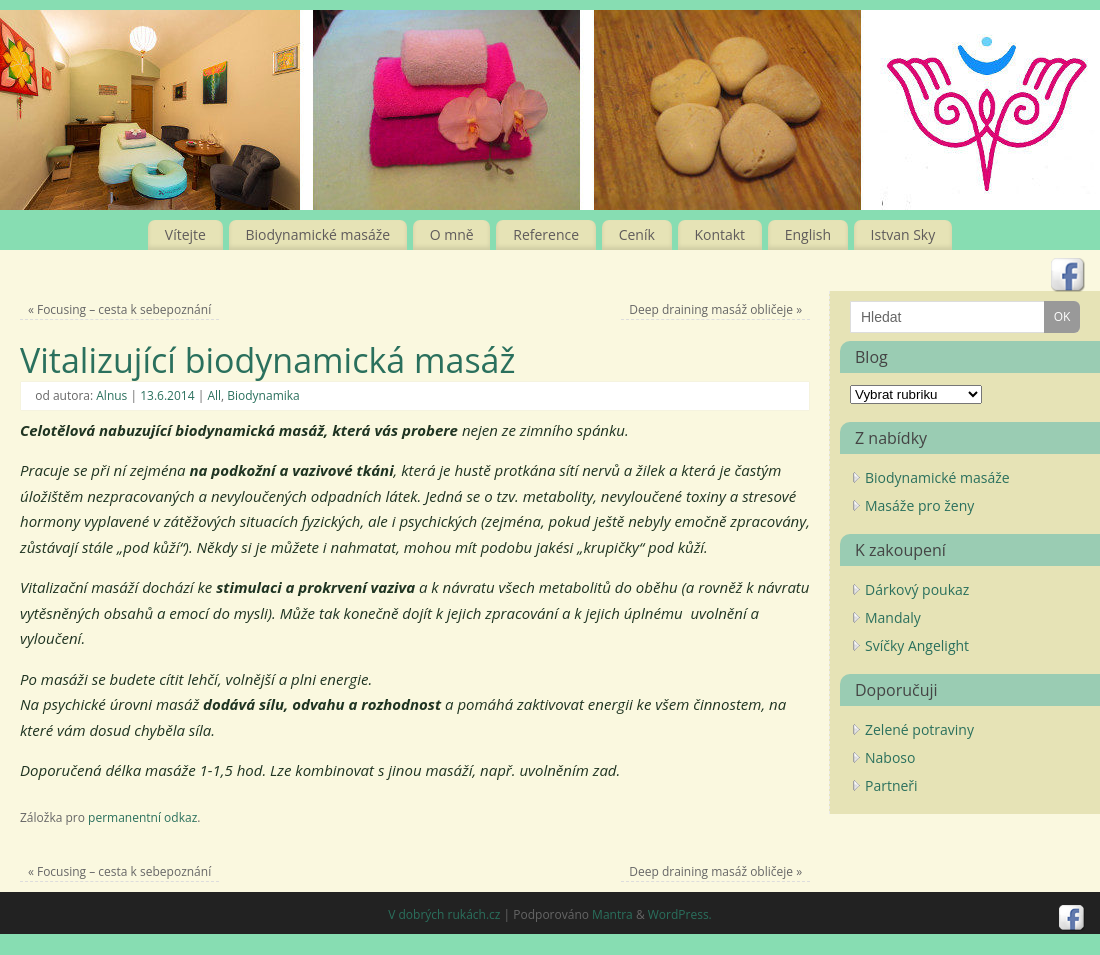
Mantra (612, 914)
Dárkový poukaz (917, 589)
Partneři (891, 785)
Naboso (890, 757)
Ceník (637, 234)
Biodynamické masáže (318, 234)
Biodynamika (263, 395)
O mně (452, 234)
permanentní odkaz (142, 817)
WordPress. (680, 914)
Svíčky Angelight (917, 645)
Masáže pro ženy (919, 505)
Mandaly (893, 617)
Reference (546, 234)
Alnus (111, 395)
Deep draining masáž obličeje (715, 309)
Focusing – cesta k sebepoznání (119, 309)
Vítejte (185, 234)
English (808, 234)
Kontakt (719, 234)
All (214, 395)
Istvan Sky (903, 234)
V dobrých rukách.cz (444, 914)
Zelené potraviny (919, 729)
